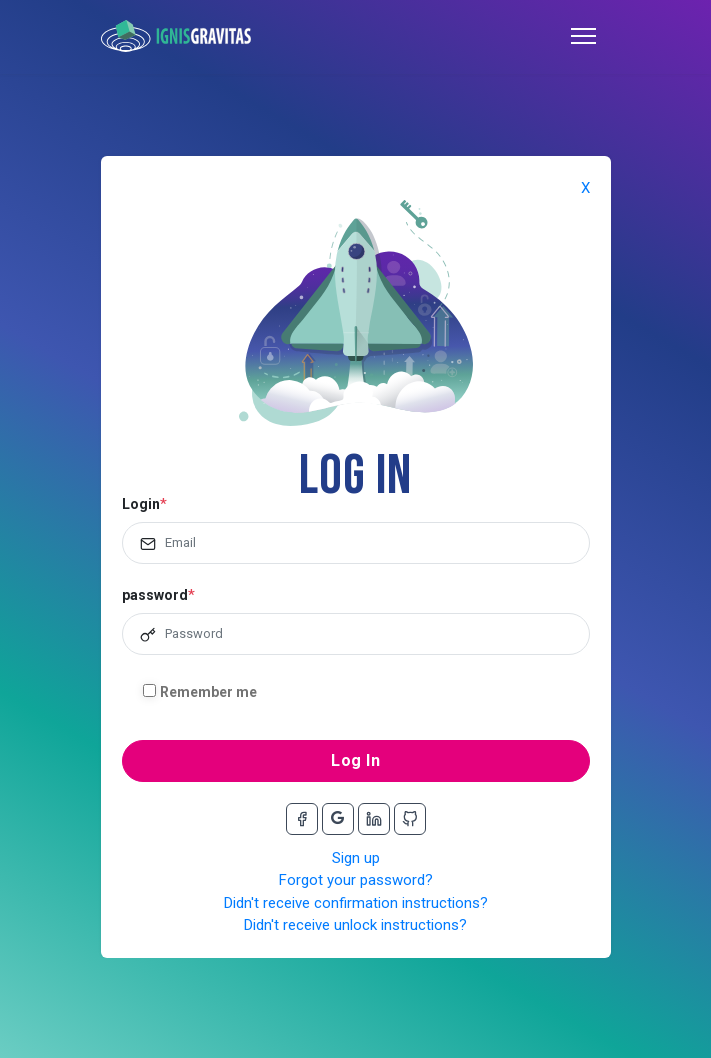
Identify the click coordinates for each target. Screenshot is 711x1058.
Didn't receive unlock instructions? (355, 925)
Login (141, 504)
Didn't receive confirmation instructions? (356, 903)
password (155, 595)
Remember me (208, 692)
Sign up (356, 858)
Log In (355, 760)
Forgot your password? (356, 880)
